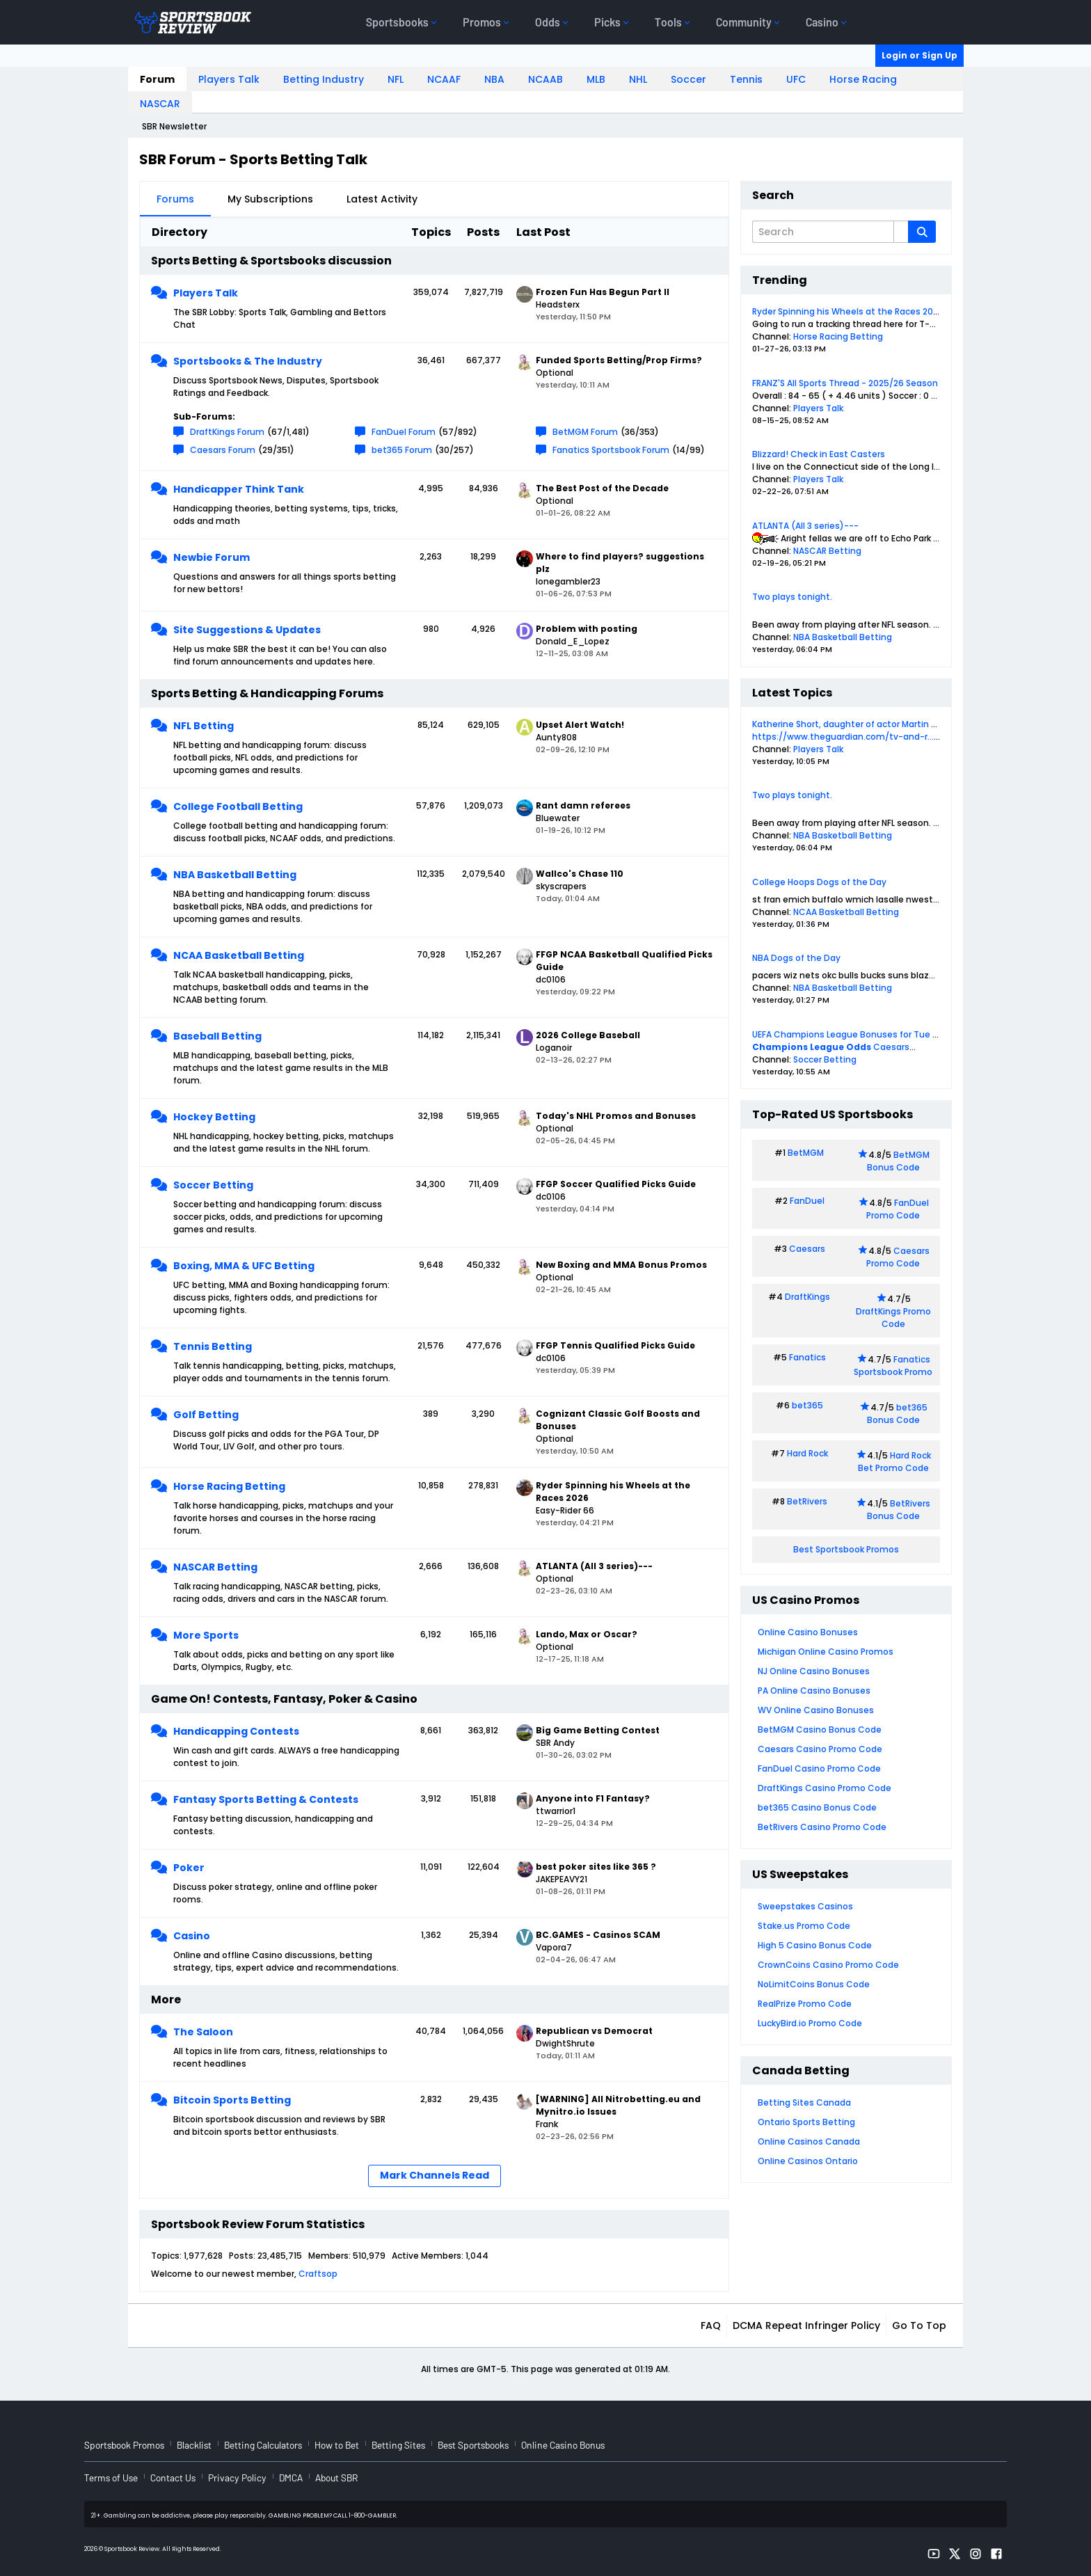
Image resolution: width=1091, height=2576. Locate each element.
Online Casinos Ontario (808, 2161)
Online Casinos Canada (809, 2141)
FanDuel (807, 1201)
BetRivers (807, 1501)
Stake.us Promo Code (804, 1926)
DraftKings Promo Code (893, 1317)
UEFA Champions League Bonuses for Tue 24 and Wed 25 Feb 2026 (894, 1034)
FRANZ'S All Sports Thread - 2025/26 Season (845, 383)
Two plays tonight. (792, 597)
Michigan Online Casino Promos (825, 1651)
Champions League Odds (811, 1047)
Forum (157, 79)
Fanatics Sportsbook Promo (893, 1365)
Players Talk (229, 79)
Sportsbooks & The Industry (247, 361)
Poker (189, 1868)
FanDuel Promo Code (897, 1209)
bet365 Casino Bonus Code (817, 1807)
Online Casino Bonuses (808, 1632)
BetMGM (806, 1153)
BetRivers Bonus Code (899, 1509)
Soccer (688, 79)
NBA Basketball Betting (234, 875)
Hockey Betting (214, 1117)
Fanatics (807, 1357)
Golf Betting (206, 1415)
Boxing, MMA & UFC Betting (243, 1266)
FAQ (711, 2325)
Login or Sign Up (919, 55)
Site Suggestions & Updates (247, 630)
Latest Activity (382, 199)
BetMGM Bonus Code (898, 1161)
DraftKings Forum (227, 432)
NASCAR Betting (215, 1567)
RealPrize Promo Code (805, 2004)
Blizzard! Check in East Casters (818, 454)
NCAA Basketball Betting (238, 955)
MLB (596, 79)
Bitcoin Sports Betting (232, 2100)
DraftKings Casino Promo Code (824, 1788)
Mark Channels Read (434, 2175)
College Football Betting (238, 806)
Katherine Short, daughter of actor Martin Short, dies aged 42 (883, 724)
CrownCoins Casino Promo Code (828, 1965)
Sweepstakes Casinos (805, 1906)
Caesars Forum (222, 450)
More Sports (206, 1635)
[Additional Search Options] (901, 232)
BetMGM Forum (585, 432)
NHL (638, 79)
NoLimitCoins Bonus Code (814, 1984)
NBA (494, 79)
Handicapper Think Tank (238, 489)
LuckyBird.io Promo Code (810, 2023)
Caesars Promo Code (898, 1257)
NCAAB (545, 79)
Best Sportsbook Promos (846, 1549)
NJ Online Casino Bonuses (814, 1671)
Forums (175, 199)
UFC (796, 79)
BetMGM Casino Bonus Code (820, 1729)
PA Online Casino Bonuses (814, 1690)
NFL (396, 79)
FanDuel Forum (404, 432)
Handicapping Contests (236, 1731)
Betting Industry (323, 79)
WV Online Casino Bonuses (816, 1710)
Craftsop (317, 2274)
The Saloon (203, 2032)
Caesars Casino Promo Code (820, 1749)
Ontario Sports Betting (806, 2122)
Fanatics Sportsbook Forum (610, 450)
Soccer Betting (213, 1185)
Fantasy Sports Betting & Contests (265, 1799)
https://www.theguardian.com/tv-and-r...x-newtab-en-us (880, 736)
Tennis (746, 79)
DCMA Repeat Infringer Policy (806, 2325)
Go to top (919, 2325)
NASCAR (160, 104)
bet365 (807, 1405)
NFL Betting (203, 726)
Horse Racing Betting (229, 1486)
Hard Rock (807, 1453)
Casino (191, 1936)
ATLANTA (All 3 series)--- (805, 526)
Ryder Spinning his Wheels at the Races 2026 (847, 311)
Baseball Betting (217, 1036)
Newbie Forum (211, 557)
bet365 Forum (402, 450)
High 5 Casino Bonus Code (815, 1945)
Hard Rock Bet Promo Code (894, 1461)
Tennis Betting (212, 1346)
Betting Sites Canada (804, 2102)
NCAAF (444, 79)
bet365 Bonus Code (897, 1413)
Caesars (891, 1047)
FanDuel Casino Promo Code (819, 1768)
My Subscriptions (270, 199)
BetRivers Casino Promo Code (822, 1827)
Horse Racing (863, 79)
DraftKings (807, 1297)
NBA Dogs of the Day (796, 958)
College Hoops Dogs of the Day (819, 882)
